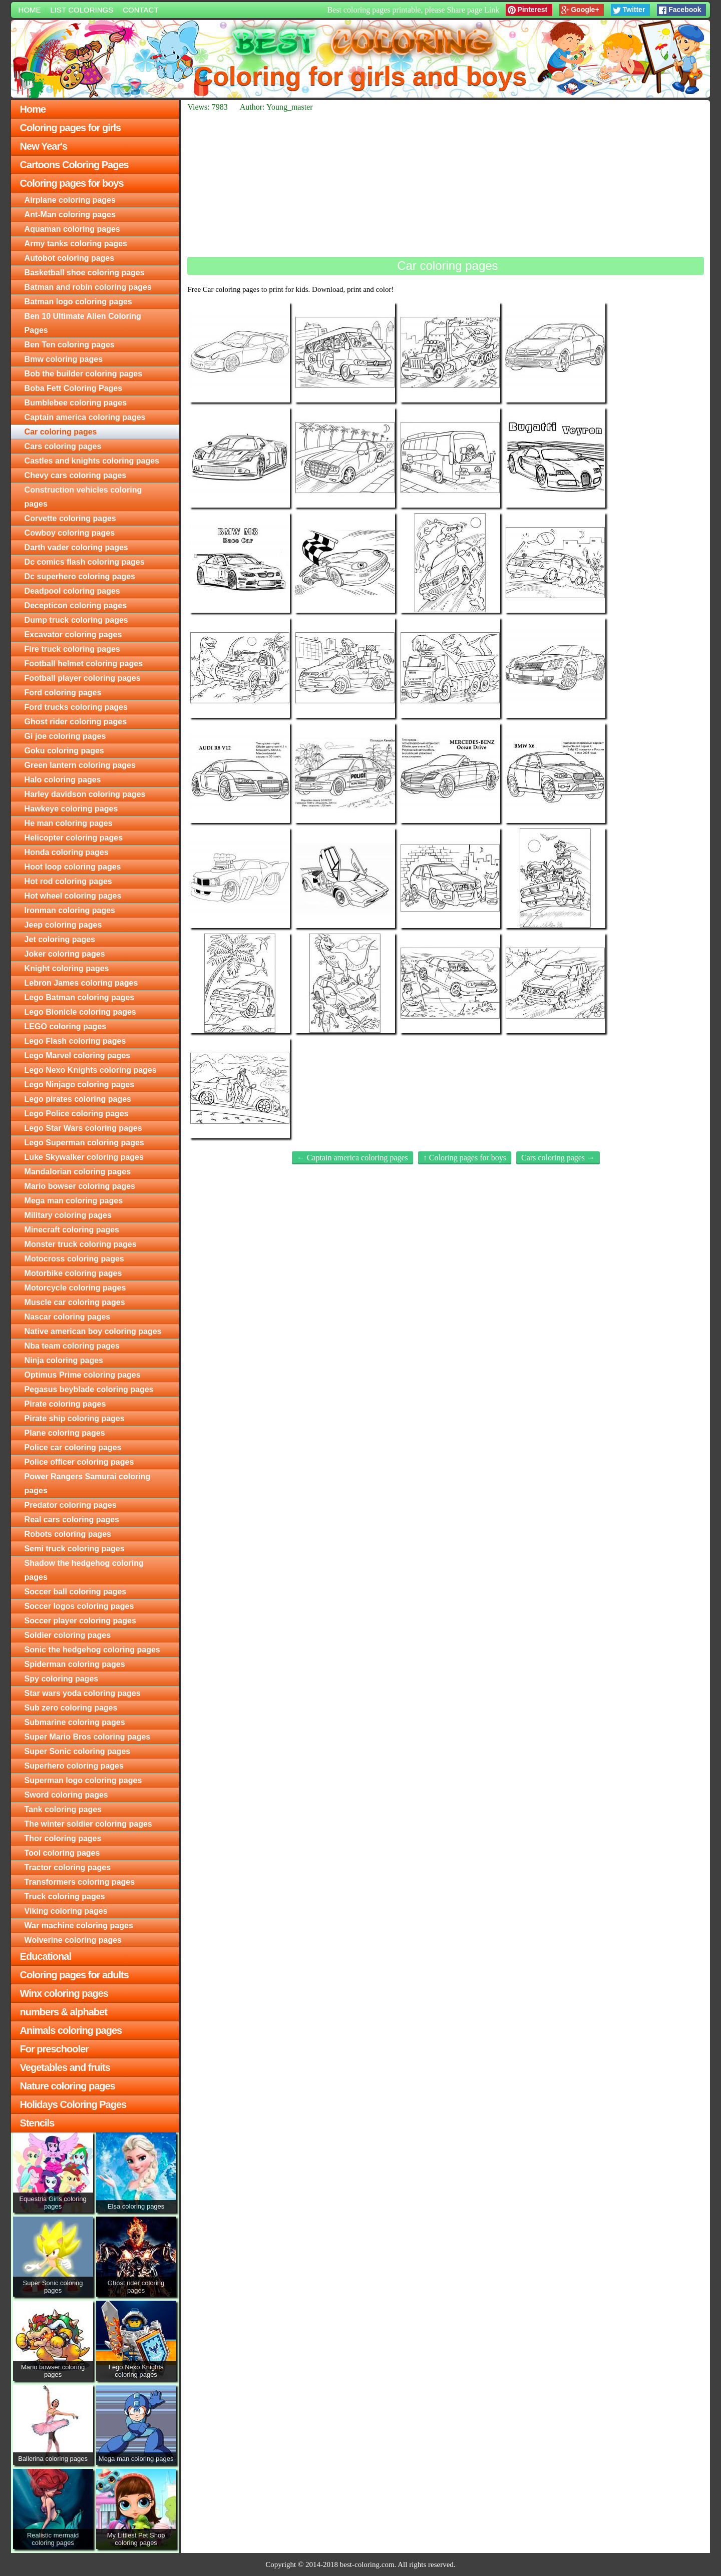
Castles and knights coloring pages (92, 461)
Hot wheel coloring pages (73, 896)
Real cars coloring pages (72, 1519)
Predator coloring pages (71, 1505)
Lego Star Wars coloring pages (83, 1128)
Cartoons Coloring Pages (74, 164)
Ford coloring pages (63, 692)
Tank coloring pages (63, 1809)
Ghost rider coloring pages (76, 721)
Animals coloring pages (71, 2030)
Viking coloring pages (66, 1911)
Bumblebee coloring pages (76, 402)
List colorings (82, 10)
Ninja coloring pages (64, 1360)
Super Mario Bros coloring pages (88, 1737)
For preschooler (54, 2048)
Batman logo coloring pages (78, 301)
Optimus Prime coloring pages (83, 1375)
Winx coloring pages (64, 1993)
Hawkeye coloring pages (71, 808)
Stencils (37, 2122)
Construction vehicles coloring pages (83, 497)
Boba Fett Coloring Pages (74, 388)
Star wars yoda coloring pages (83, 1693)
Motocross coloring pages (74, 1258)
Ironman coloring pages (70, 910)
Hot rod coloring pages (68, 881)
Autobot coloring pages (70, 258)
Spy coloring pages (62, 1678)
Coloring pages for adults (74, 1974)
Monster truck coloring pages (81, 1244)
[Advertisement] (445, 184)
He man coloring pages (69, 823)
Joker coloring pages (65, 954)
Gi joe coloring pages (65, 736)
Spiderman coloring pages (75, 1664)
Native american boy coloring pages (93, 1331)
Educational (45, 1956)
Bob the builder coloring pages (84, 373)
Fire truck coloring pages (72, 649)
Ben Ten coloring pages (70, 344)
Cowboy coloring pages (70, 533)
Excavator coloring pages (73, 634)
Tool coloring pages (62, 1853)
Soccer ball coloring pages (76, 1591)
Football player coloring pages (83, 678)
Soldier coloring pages (68, 1635)
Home (30, 10)
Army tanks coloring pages (76, 243)
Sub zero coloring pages (71, 1707)
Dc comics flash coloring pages (85, 562)
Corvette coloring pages (70, 518)
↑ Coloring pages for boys (464, 1157)
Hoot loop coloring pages (73, 867)
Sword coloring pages (66, 1795)
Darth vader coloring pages (76, 547)
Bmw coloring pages (64, 359)
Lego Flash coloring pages (75, 1041)
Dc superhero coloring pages (80, 576)
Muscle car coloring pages (75, 1302)
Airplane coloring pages (70, 200)
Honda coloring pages (67, 852)
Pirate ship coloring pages (75, 1418)
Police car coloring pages (73, 1447)
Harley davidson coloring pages (85, 794)
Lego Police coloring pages (77, 1113)
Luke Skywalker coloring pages (84, 1157)
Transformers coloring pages (80, 1882)
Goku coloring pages (64, 750)
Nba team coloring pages (72, 1346)
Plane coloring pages (65, 1433)
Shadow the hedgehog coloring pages (84, 1570)
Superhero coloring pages (74, 1766)
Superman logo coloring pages (83, 1780)
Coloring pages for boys (72, 183)
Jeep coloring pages (63, 925)
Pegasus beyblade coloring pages (89, 1389)
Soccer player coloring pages (80, 1620)
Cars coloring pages (63, 446)
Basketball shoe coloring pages (85, 272)
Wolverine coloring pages (73, 1940)
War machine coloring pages (79, 1925)
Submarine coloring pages (75, 1722)
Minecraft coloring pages (72, 1229)
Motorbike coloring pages (73, 1273)
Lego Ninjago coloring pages (80, 1084)
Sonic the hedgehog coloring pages (92, 1649)
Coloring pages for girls (70, 127)
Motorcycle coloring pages (75, 1287)
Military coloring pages (68, 1215)
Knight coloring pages (67, 968)
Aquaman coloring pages (72, 229)
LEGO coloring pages (66, 1026)
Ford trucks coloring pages (76, 707)
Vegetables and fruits (65, 2067)
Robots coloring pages (68, 1534)
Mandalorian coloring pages (78, 1171)
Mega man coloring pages (74, 1200)
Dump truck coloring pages (76, 620)
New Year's (43, 146)
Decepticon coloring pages (76, 605)
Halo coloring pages (63, 779)
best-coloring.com (367, 2564)
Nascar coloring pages (68, 1317)
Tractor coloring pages (68, 1867)
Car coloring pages (61, 431)
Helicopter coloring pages (74, 837)
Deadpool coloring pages (72, 591)
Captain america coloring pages (85, 417)
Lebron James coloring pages (81, 983)
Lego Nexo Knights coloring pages (91, 1070)
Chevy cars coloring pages (76, 475)
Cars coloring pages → (558, 1157)
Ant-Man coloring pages (70, 214)
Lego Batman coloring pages (80, 997)
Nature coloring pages (67, 2085)
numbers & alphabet (63, 2011)
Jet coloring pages (60, 939)
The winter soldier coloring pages (88, 1824)
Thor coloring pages (63, 1838)
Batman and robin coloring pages (88, 287)
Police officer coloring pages (79, 1462)
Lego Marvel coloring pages (78, 1055)
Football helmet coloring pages (84, 663)
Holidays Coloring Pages (73, 2104)
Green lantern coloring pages (80, 765)
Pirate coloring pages (65, 1404)
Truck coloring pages (65, 1896)
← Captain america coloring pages (352, 1157)
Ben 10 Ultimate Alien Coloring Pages (83, 323)
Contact (140, 10)
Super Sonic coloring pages (78, 1751)
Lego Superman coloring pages (84, 1142)
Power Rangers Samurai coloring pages (88, 1483)
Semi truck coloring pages (75, 1548)
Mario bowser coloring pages (80, 1186)
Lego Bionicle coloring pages (80, 1012)
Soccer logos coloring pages (79, 1606)
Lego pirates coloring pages (78, 1099)
